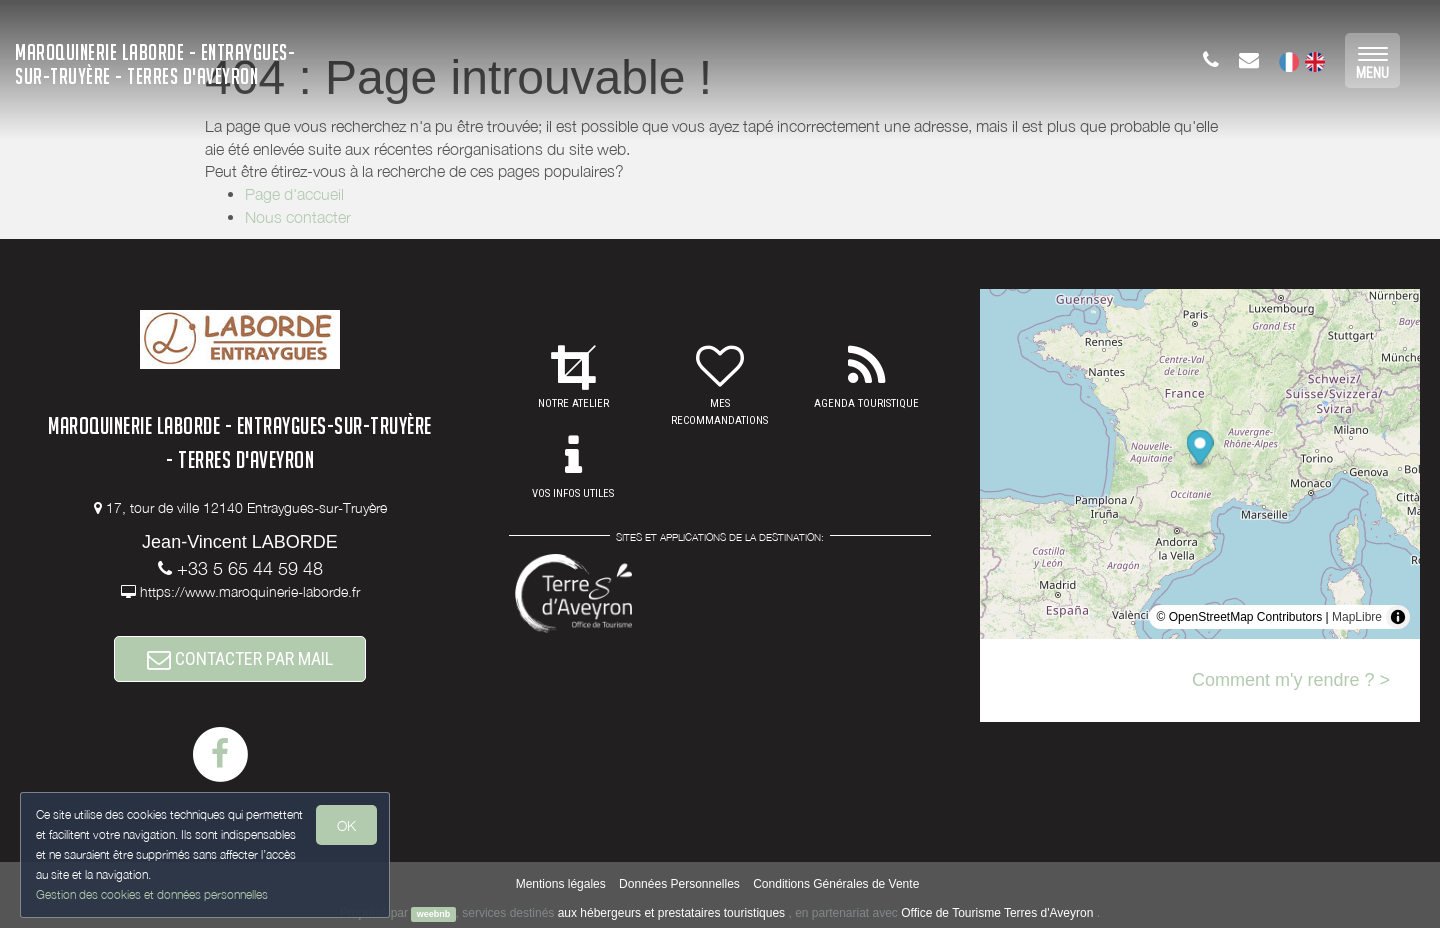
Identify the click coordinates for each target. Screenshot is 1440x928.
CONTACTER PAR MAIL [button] (240, 658)
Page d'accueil (294, 194)
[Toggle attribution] (1398, 617)
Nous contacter (298, 217)
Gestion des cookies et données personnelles (152, 894)
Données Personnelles (679, 884)
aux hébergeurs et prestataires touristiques (671, 913)
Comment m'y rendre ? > (1291, 680)
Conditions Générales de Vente (836, 884)
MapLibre (1357, 617)
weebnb (434, 914)
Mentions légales (561, 884)
